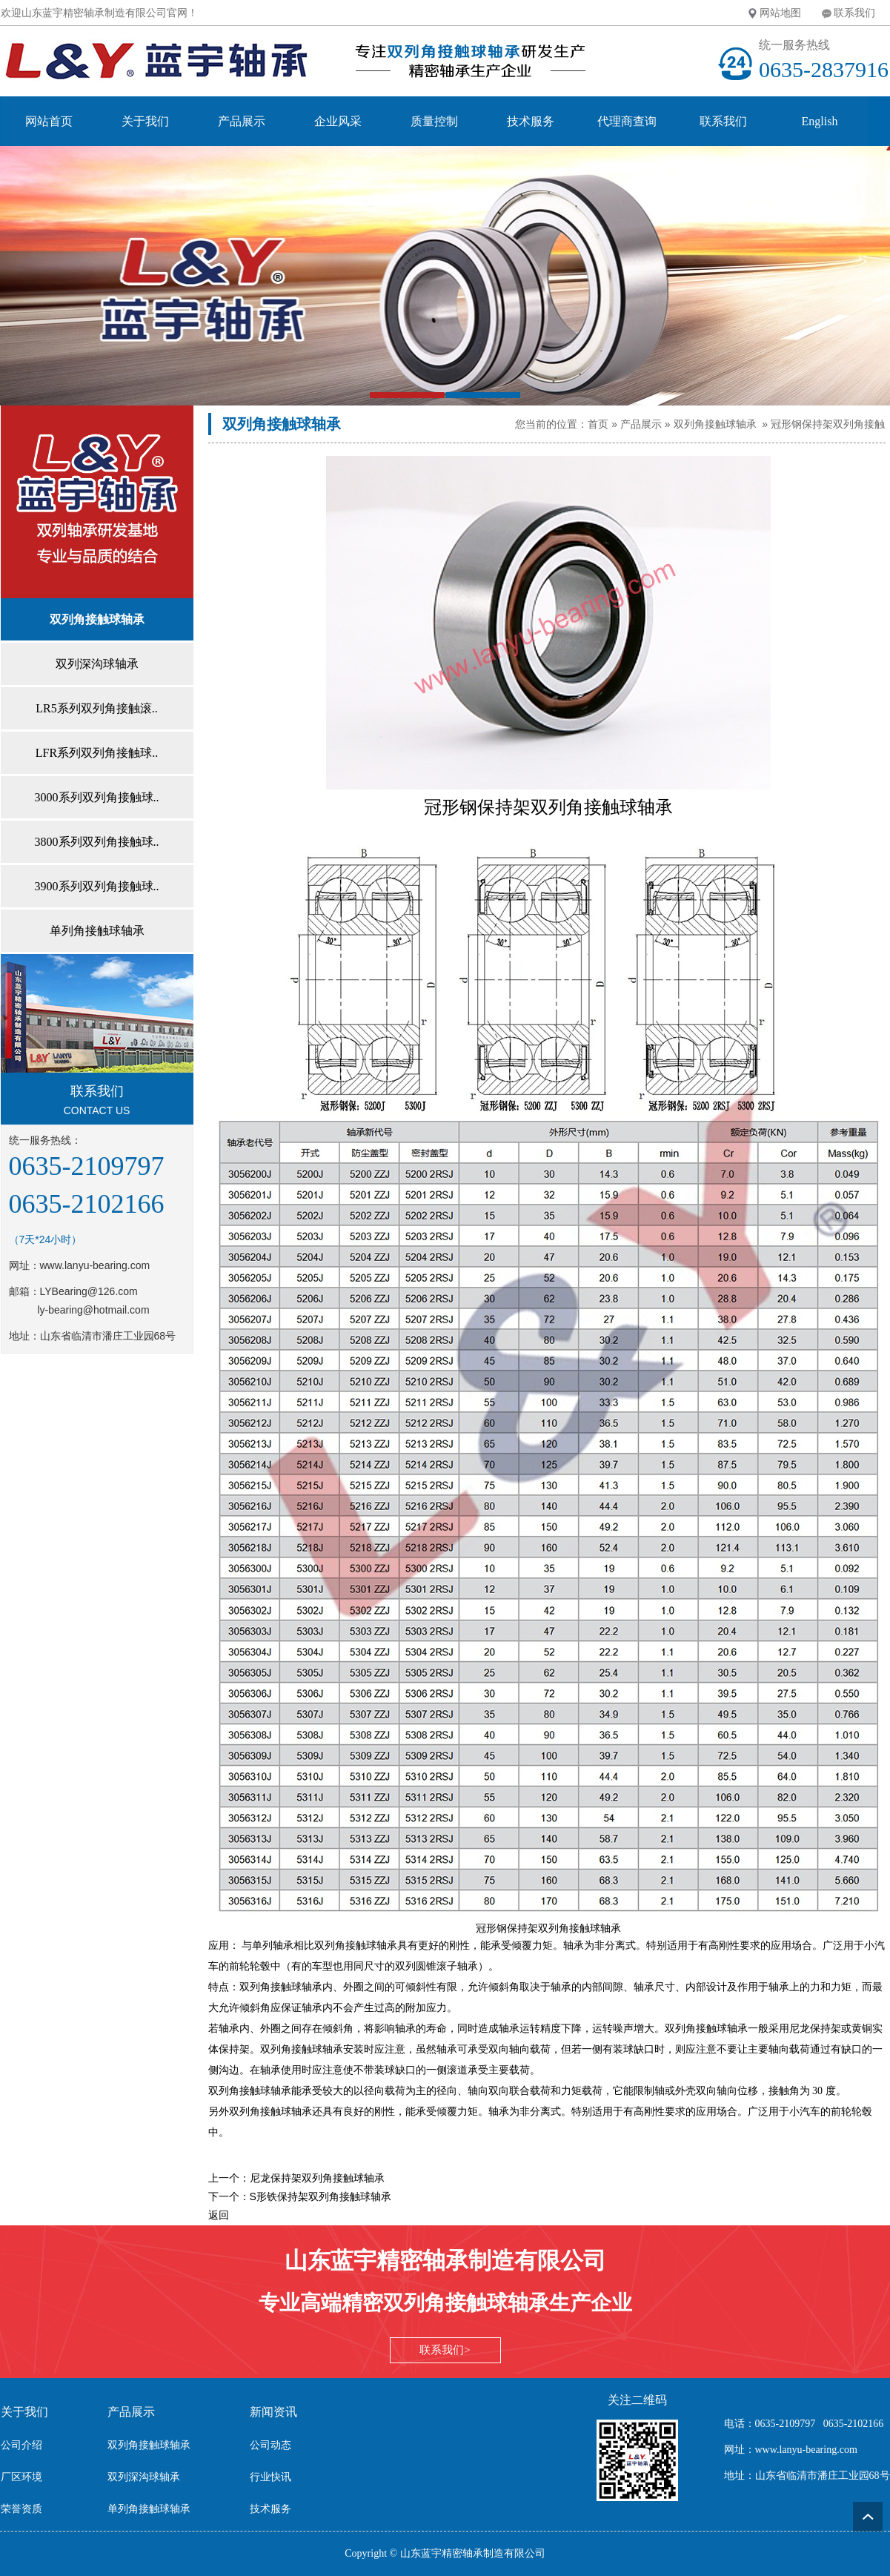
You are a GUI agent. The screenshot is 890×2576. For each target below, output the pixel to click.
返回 (218, 2215)
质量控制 (434, 121)
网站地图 (780, 13)
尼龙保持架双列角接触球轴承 (317, 2178)
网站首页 (49, 121)
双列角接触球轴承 (715, 424)
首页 (598, 424)
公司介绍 (21, 2445)
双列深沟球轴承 (143, 2477)
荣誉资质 (21, 2508)
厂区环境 (21, 2477)
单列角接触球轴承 (148, 2508)
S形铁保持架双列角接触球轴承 (320, 2196)
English (820, 121)
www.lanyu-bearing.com (95, 1265)
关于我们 (145, 121)
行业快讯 (270, 2477)
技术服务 (530, 121)
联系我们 (854, 13)
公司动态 (270, 2445)
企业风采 (338, 121)
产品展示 (241, 121)
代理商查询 (627, 121)
